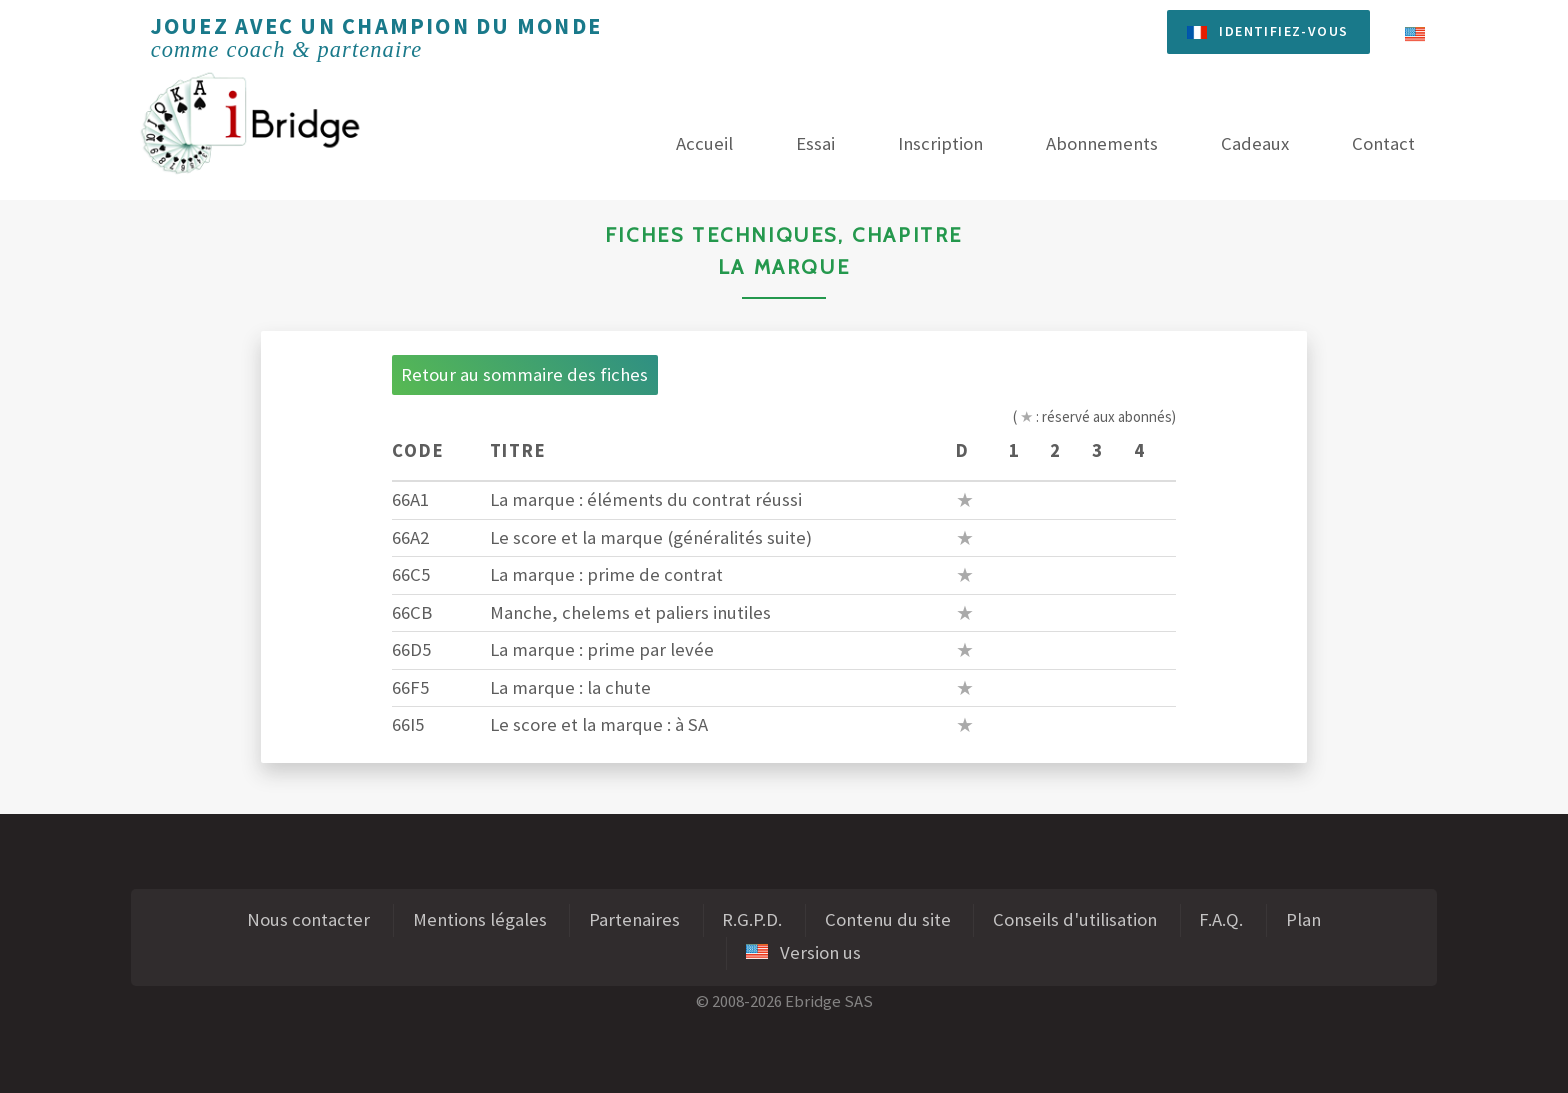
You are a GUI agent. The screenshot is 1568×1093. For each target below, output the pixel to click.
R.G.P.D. (752, 919)
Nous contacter (308, 919)
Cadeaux (1255, 143)
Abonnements (1102, 143)
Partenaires (634, 919)
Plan (1303, 919)
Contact (1383, 143)
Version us (803, 952)
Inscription (940, 143)
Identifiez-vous (1283, 31)
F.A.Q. (1221, 919)
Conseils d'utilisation (1075, 919)
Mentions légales (480, 919)
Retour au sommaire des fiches (524, 374)
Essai (815, 143)
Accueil (704, 143)
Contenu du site (888, 919)
